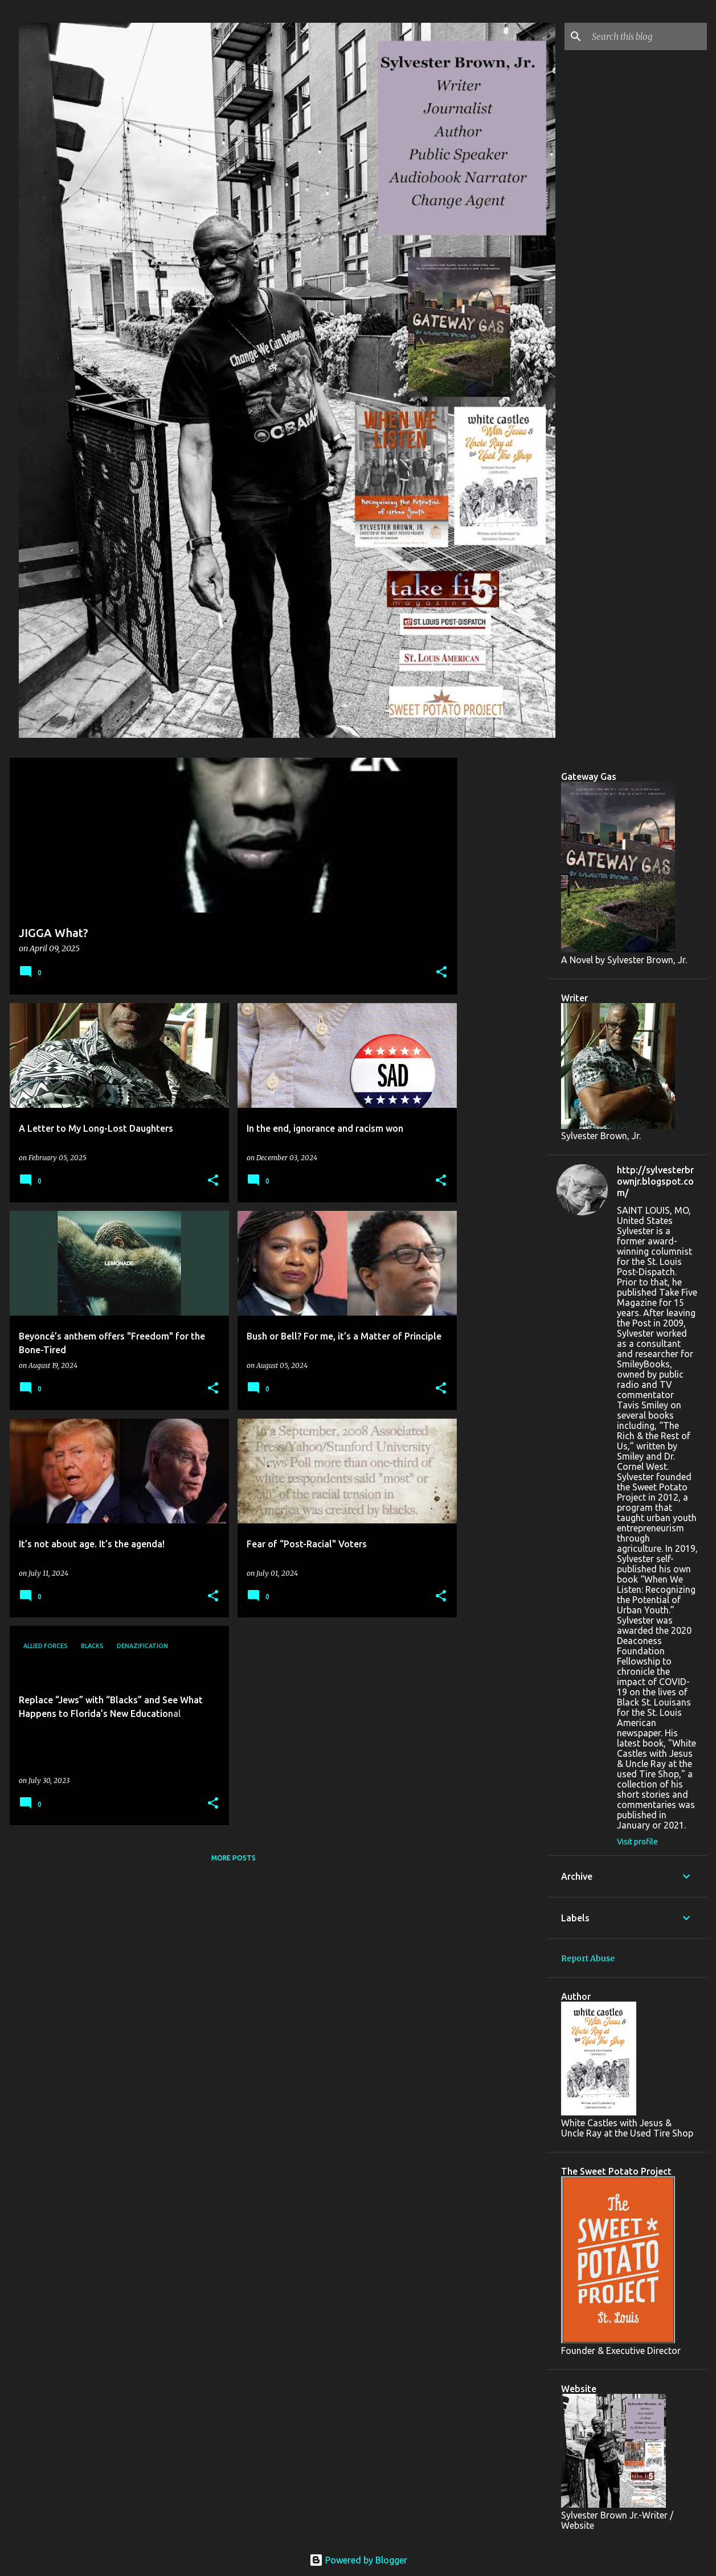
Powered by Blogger (358, 2560)
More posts (233, 1858)
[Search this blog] (647, 36)
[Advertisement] (502, 928)
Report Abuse (588, 1958)
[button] (441, 972)
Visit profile (637, 1841)
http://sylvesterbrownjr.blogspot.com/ (655, 1181)
